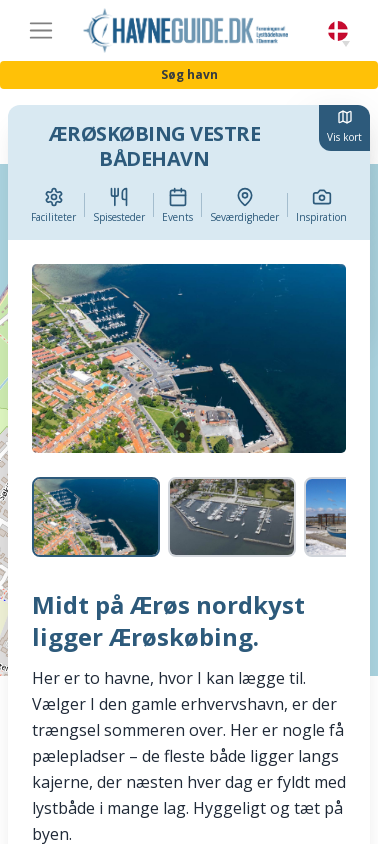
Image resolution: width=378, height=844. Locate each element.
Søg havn (189, 74)
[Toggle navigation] (41, 31)
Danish (338, 31)
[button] (346, 44)
